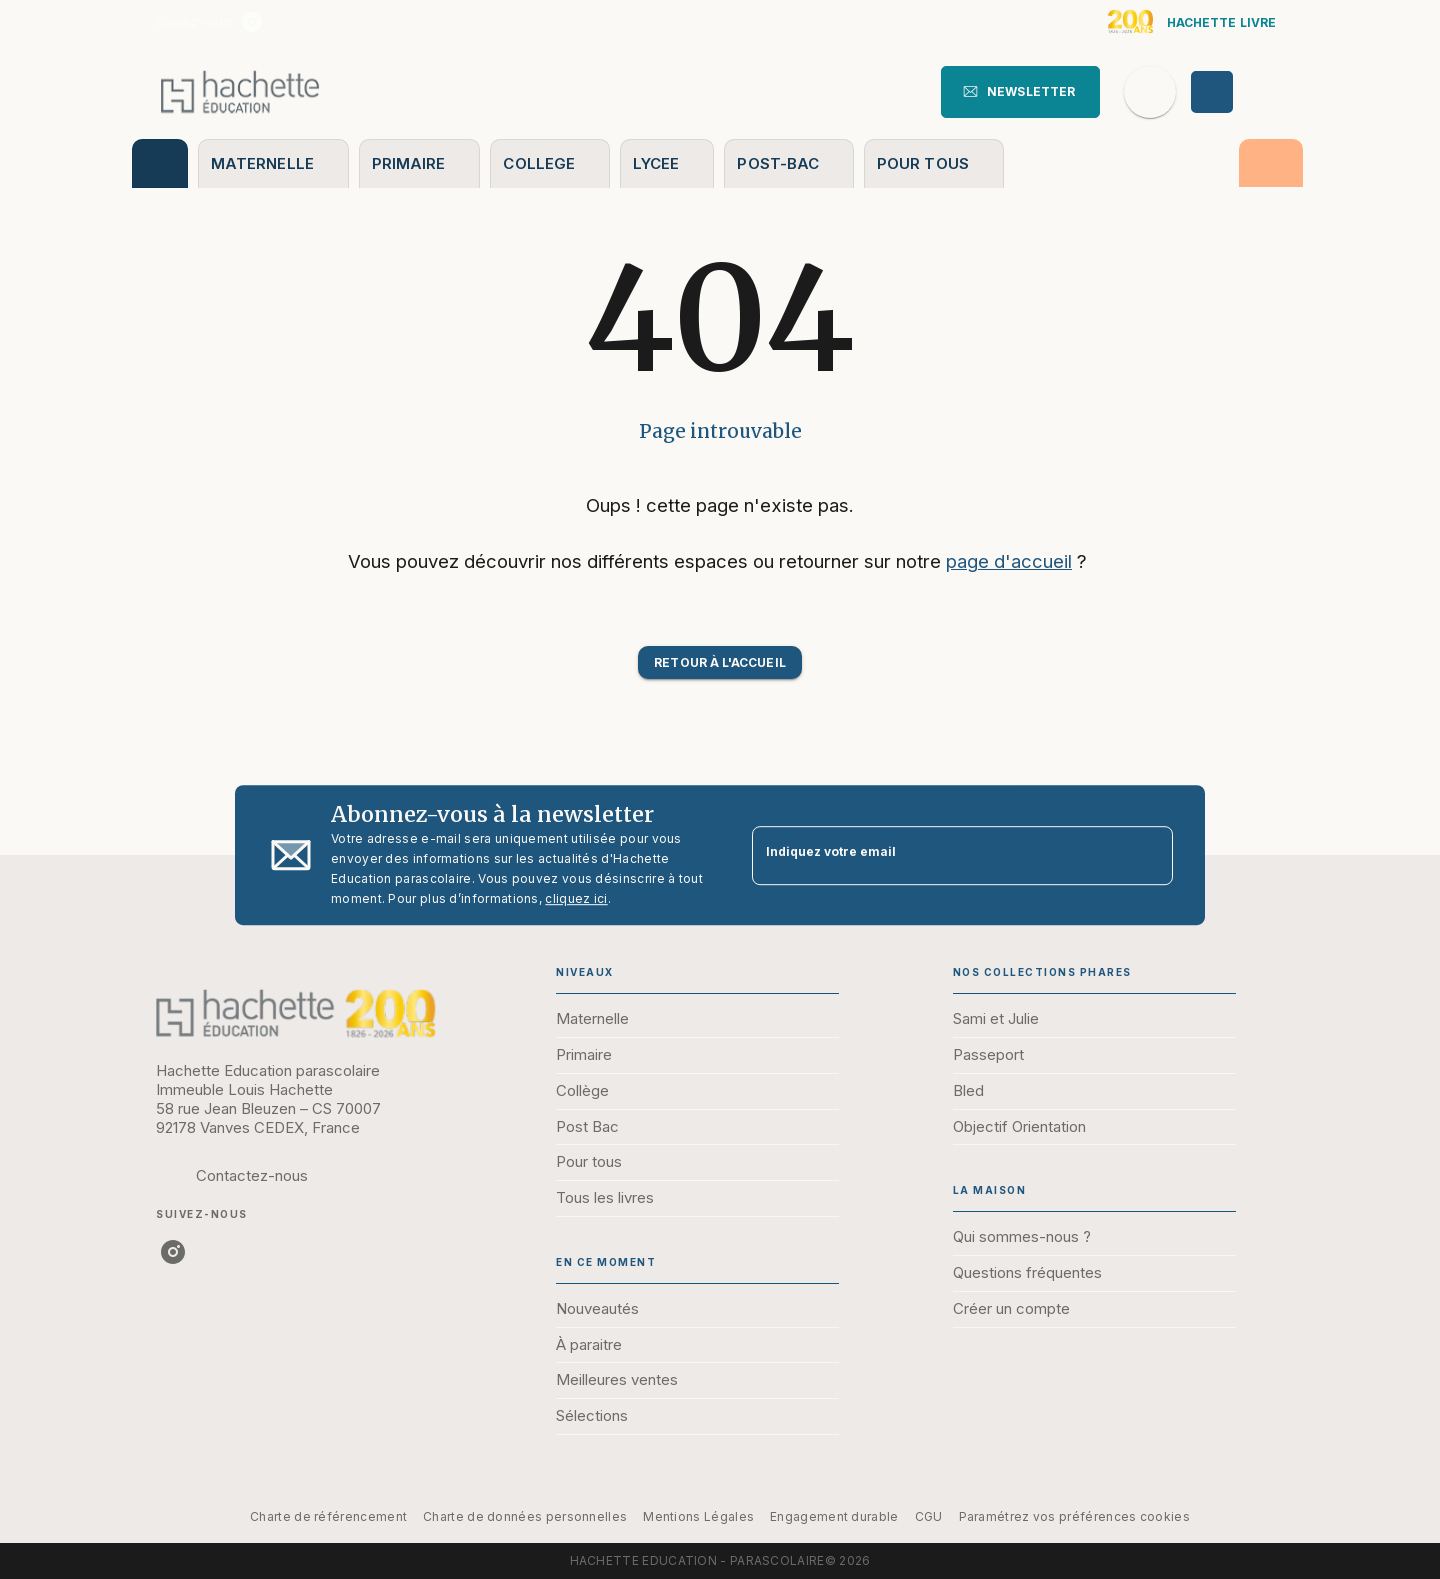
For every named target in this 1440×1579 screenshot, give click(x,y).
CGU (929, 1516)
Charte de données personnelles (525, 1516)
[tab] (160, 163)
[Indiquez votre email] (937, 855)
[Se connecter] (1235, 92)
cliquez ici (576, 898)
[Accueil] (240, 91)
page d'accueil (1009, 561)
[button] (1020, 92)
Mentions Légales (698, 1516)
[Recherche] (1150, 92)
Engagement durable (834, 1516)
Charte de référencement (328, 1516)
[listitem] (252, 22)
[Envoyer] (1149, 855)
